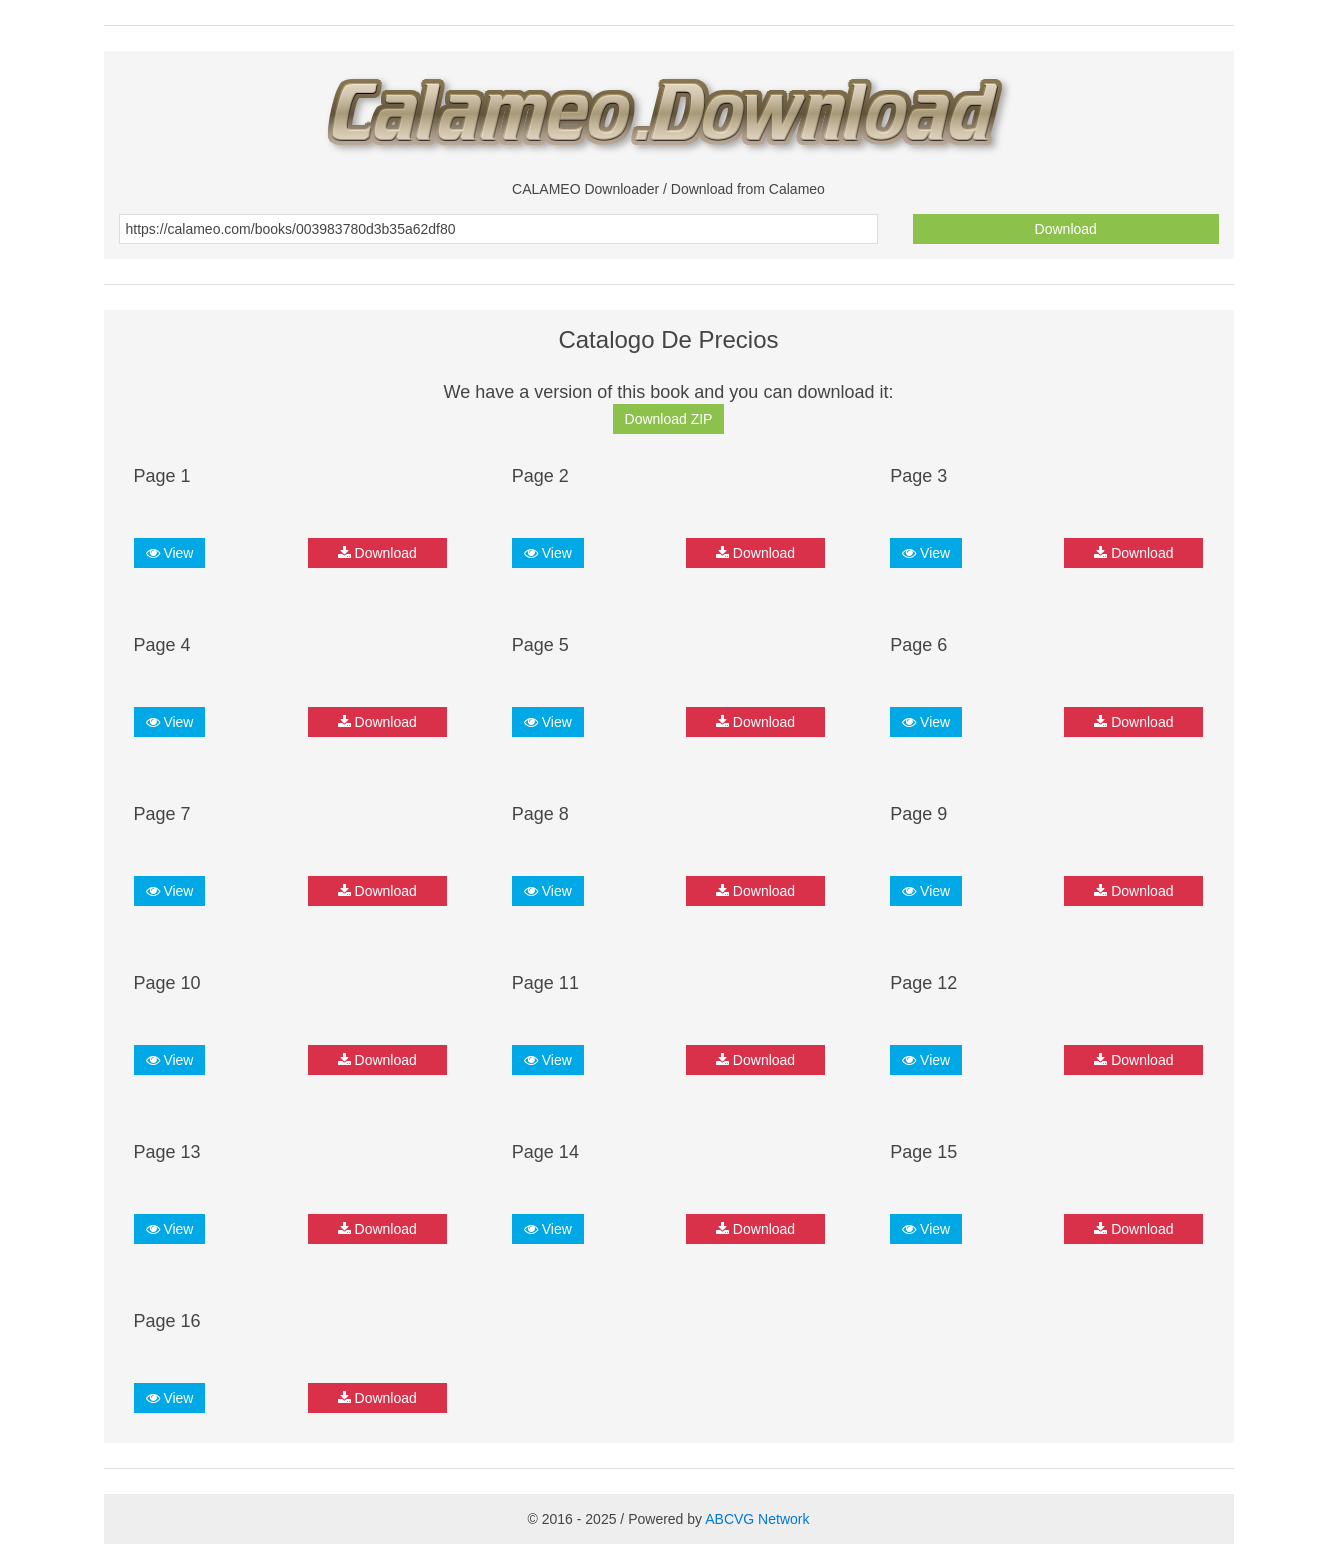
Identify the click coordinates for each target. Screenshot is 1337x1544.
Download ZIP (669, 419)
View (170, 553)
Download (1066, 229)
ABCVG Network (757, 1519)
